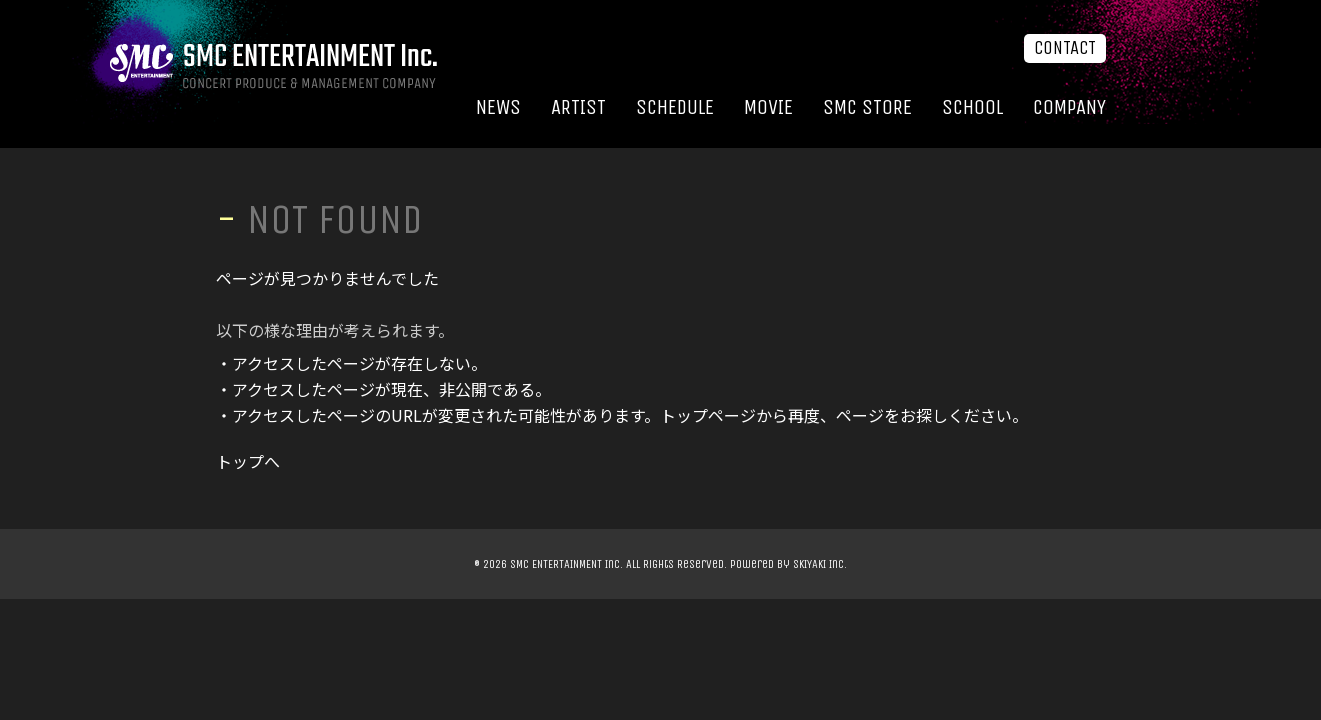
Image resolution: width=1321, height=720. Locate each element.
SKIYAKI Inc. (820, 564)
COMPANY (1069, 107)
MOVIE (768, 107)
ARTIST (578, 107)
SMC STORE (867, 107)
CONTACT (1065, 48)
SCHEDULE (675, 107)
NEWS (498, 107)
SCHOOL (972, 107)
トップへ (248, 461)
